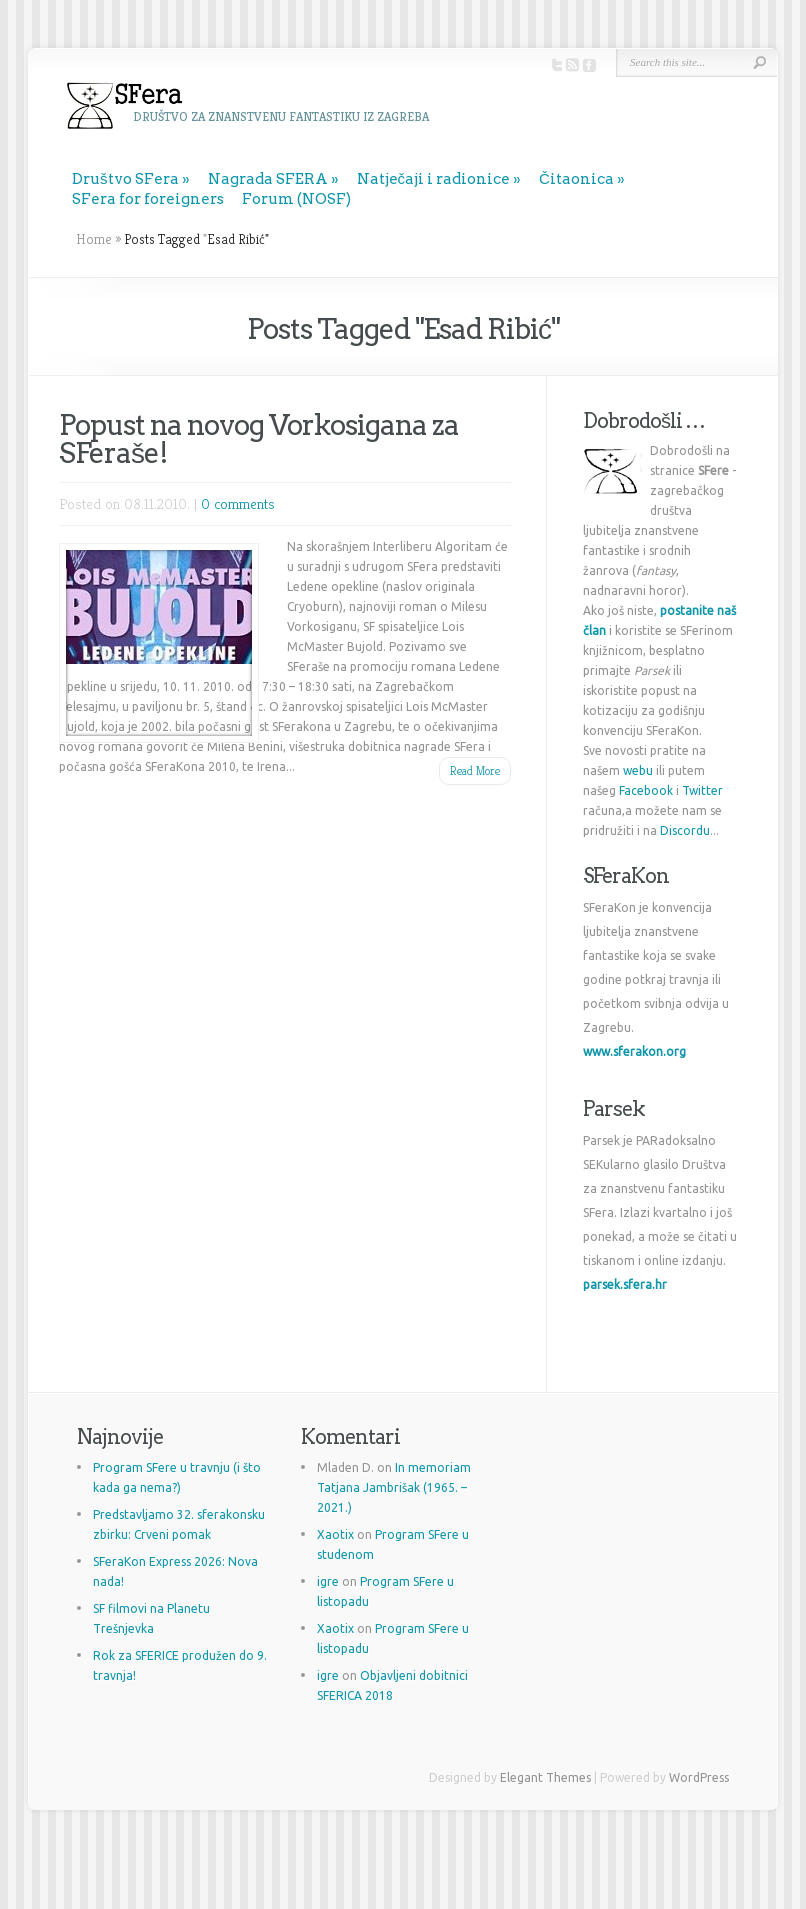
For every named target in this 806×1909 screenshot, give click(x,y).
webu (638, 770)
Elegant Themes (545, 1777)
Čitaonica (576, 179)
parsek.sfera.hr (625, 1284)
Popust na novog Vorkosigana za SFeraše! (259, 439)
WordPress (699, 1777)
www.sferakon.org (634, 1051)
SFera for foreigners (148, 199)
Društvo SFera (125, 179)
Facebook (646, 790)
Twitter (702, 790)
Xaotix (335, 1534)
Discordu (685, 830)
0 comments (238, 503)
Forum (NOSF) (296, 199)
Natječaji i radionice (434, 179)
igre (328, 1581)
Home (94, 239)
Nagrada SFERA (268, 179)
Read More (475, 770)
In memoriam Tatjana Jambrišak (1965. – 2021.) (394, 1487)
